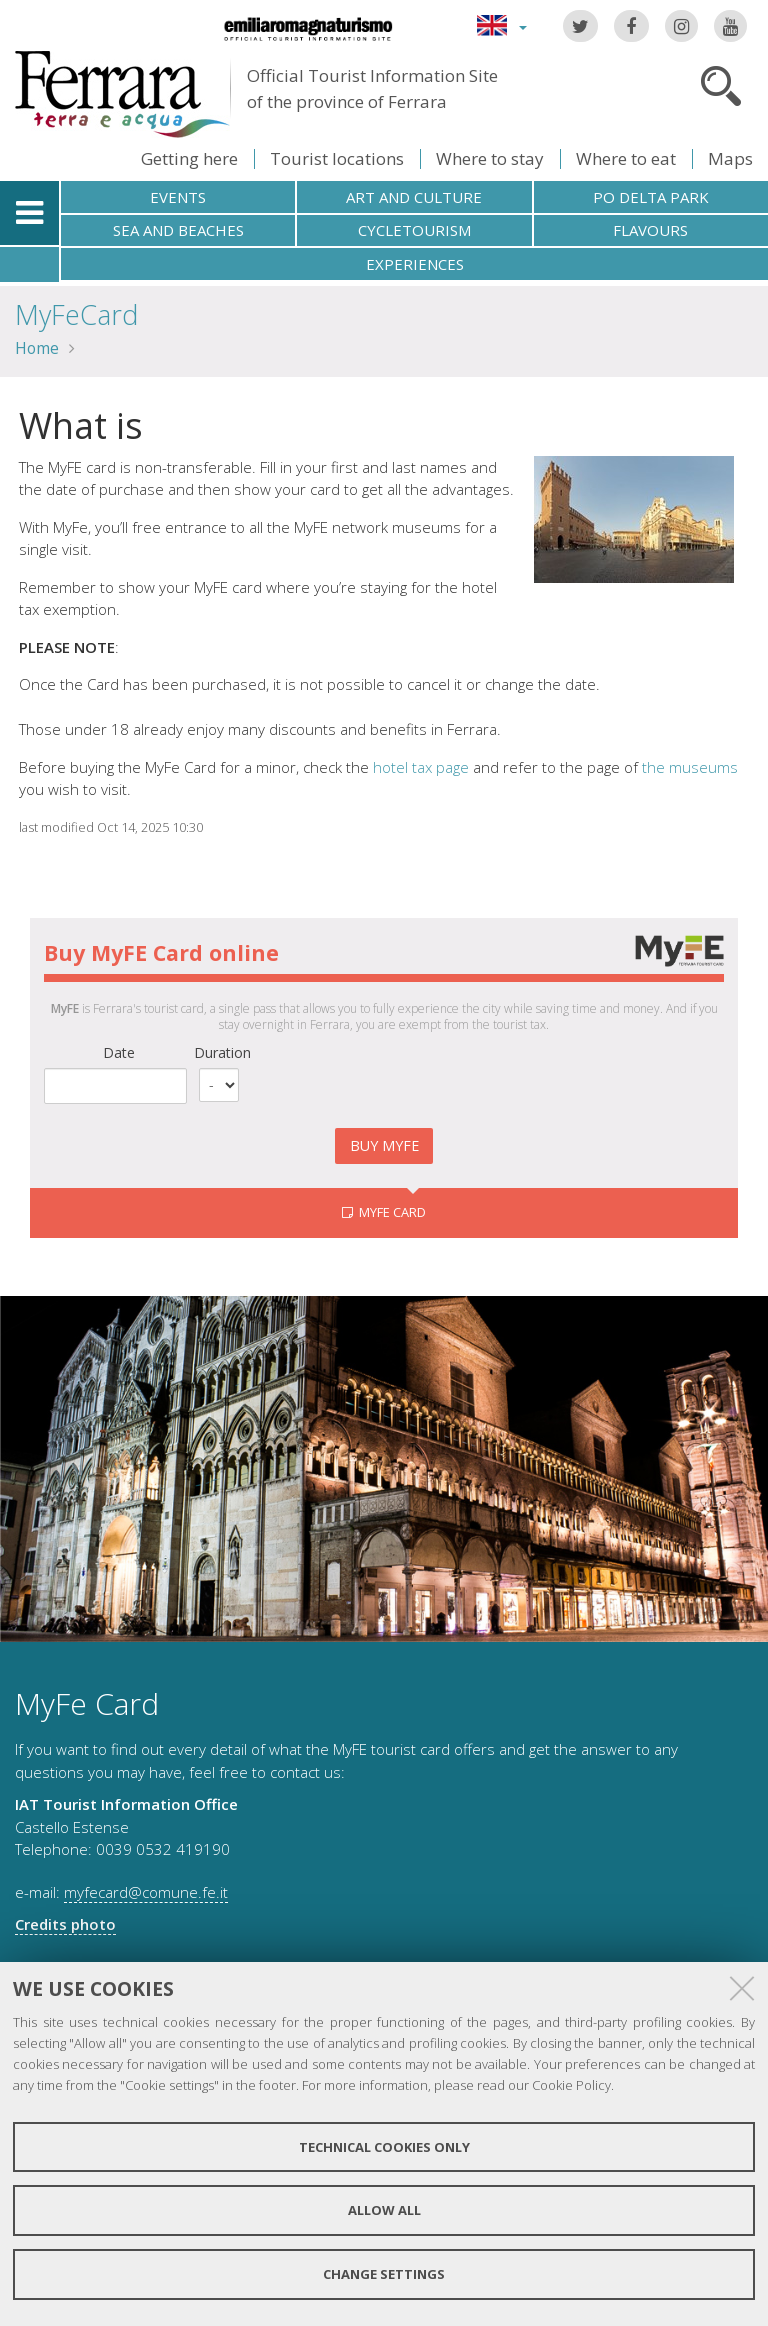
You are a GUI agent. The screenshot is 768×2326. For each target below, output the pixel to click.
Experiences (415, 264)
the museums (690, 767)
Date (119, 1052)
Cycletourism (414, 230)
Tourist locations (337, 158)
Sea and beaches (178, 230)
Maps (730, 158)
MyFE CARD (391, 1212)
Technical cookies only (384, 2147)
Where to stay (490, 158)
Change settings (384, 2274)
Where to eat (626, 158)
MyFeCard (76, 314)
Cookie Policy (571, 2085)
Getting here (189, 158)
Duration (222, 1052)
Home (37, 348)
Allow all (384, 2210)
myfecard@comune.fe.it (146, 1892)
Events (178, 197)
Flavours (650, 230)
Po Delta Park (651, 197)
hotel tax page (421, 767)
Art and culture (414, 197)
